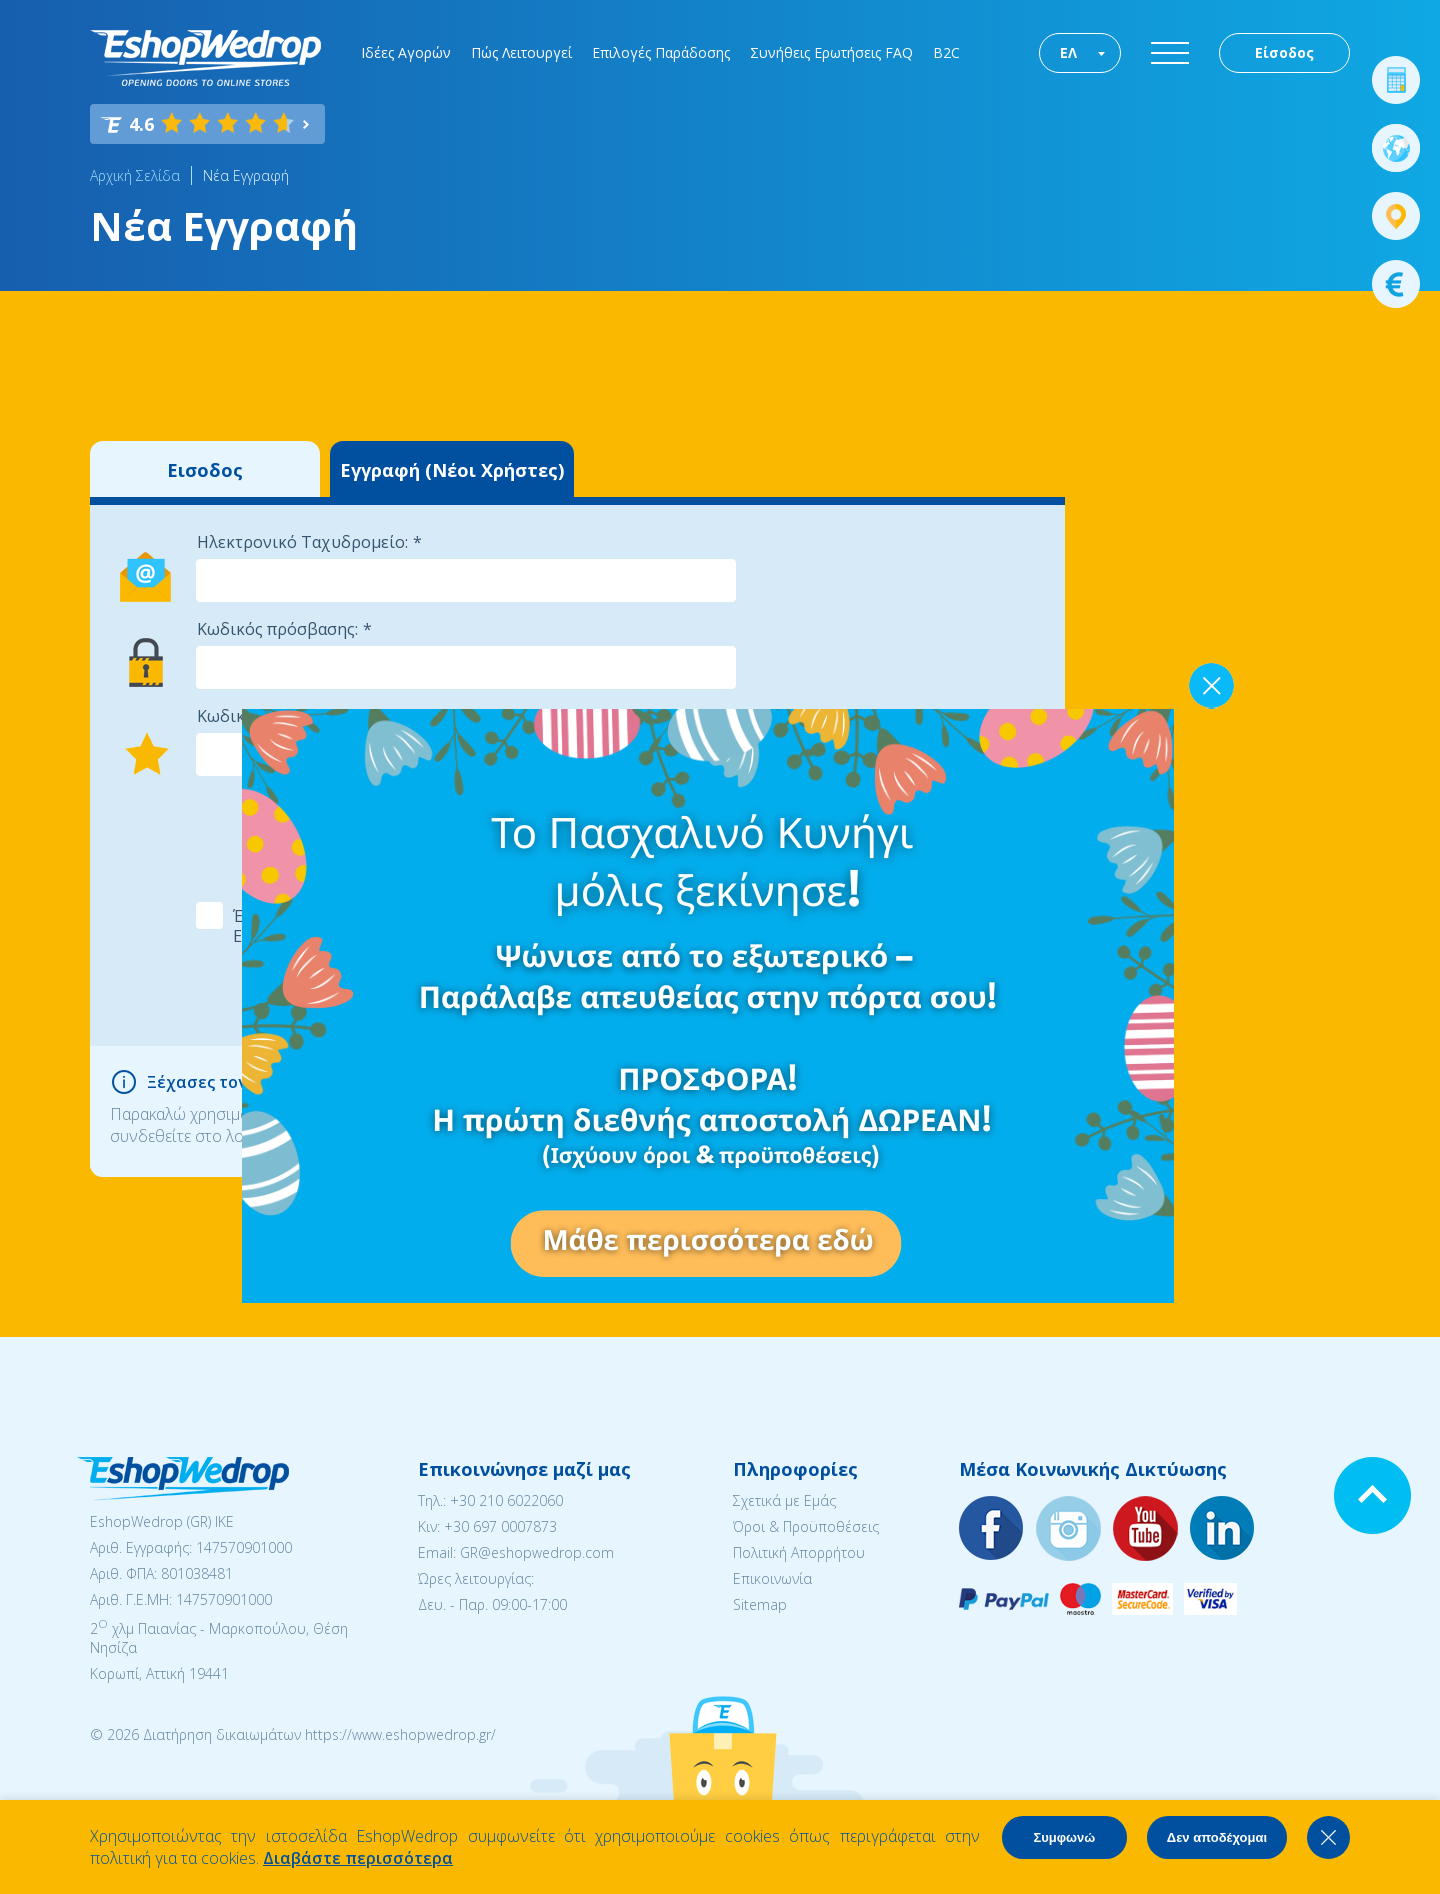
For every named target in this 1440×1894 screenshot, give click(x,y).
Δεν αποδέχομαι (1217, 1837)
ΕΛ (1068, 52)
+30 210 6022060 (506, 1500)
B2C (946, 52)
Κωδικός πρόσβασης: (277, 629)
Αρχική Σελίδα (135, 175)
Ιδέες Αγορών (406, 52)
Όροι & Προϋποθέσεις (806, 1526)
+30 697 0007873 (500, 1526)
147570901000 (244, 1547)
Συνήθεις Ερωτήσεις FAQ (831, 52)
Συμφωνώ (1064, 1837)
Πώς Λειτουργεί (521, 52)
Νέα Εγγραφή (246, 175)
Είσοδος (1284, 52)
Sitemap (760, 1604)
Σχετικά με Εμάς (784, 1500)
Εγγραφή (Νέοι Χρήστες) (452, 470)
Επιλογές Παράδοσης (661, 52)
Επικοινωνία (772, 1578)
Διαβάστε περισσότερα (358, 1858)
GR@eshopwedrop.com (537, 1552)
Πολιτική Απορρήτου (799, 1552)
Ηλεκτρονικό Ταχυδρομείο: (302, 542)
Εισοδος (205, 470)
